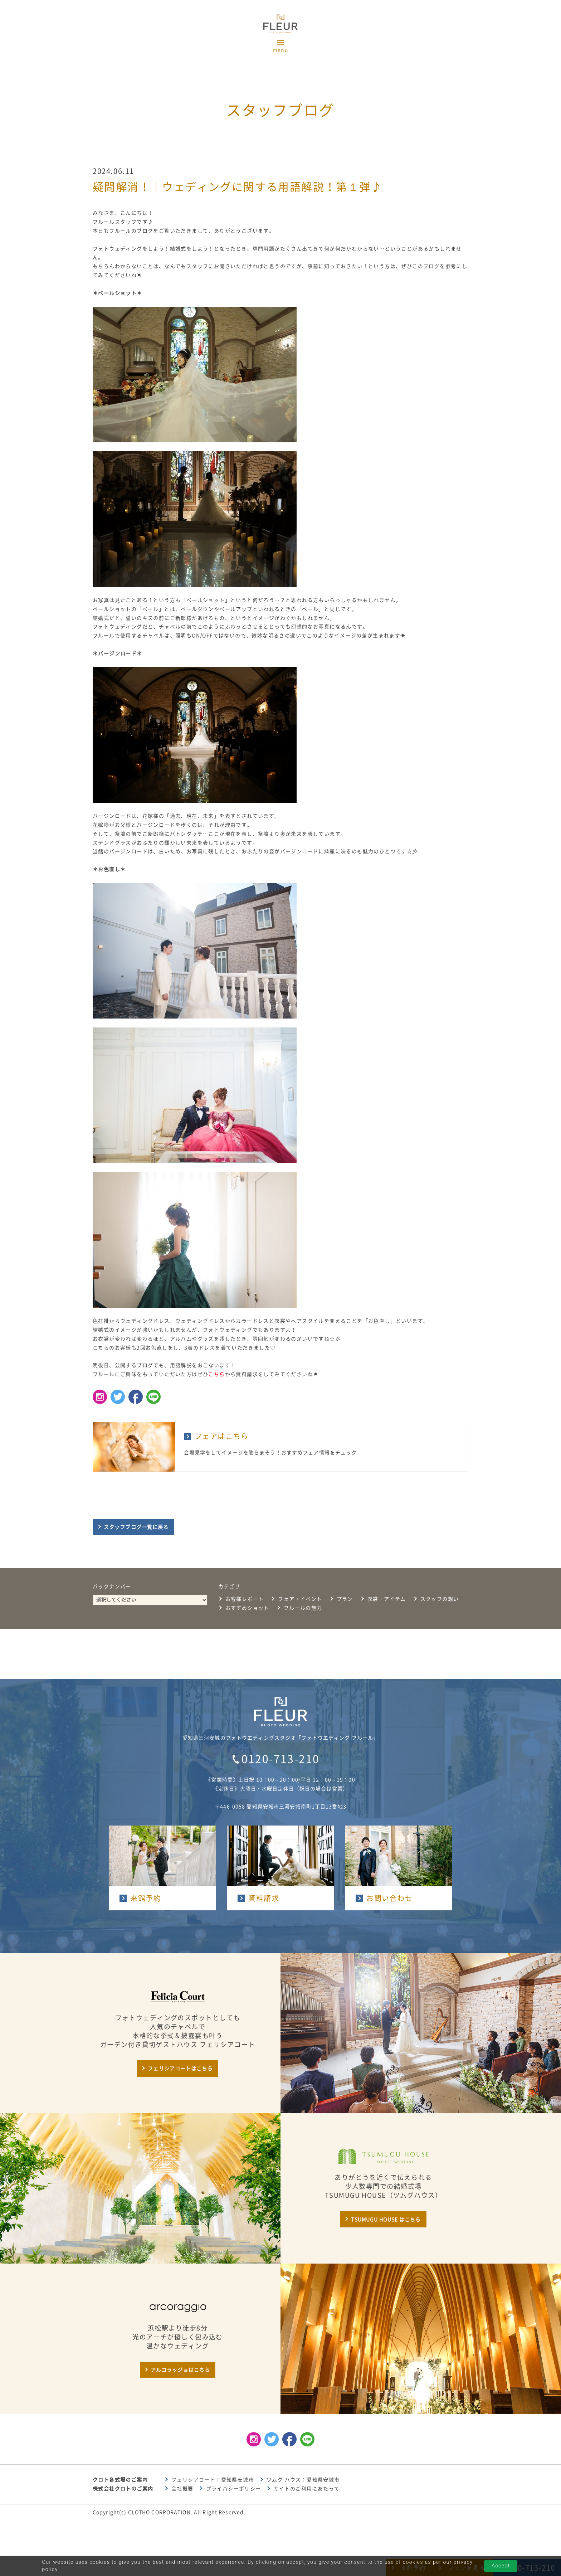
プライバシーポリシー (233, 2488)
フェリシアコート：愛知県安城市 (212, 2479)
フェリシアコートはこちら (180, 2068)
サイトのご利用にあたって (307, 2488)
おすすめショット (247, 1607)
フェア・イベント (300, 1599)
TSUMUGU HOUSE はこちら (386, 2219)
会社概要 (182, 2488)
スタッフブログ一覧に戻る (136, 1527)
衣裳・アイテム (386, 1599)
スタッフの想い (439, 1599)
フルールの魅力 (303, 1607)
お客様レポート (244, 1599)
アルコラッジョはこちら (180, 2369)
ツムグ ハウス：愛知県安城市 (303, 2479)
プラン (345, 1599)
